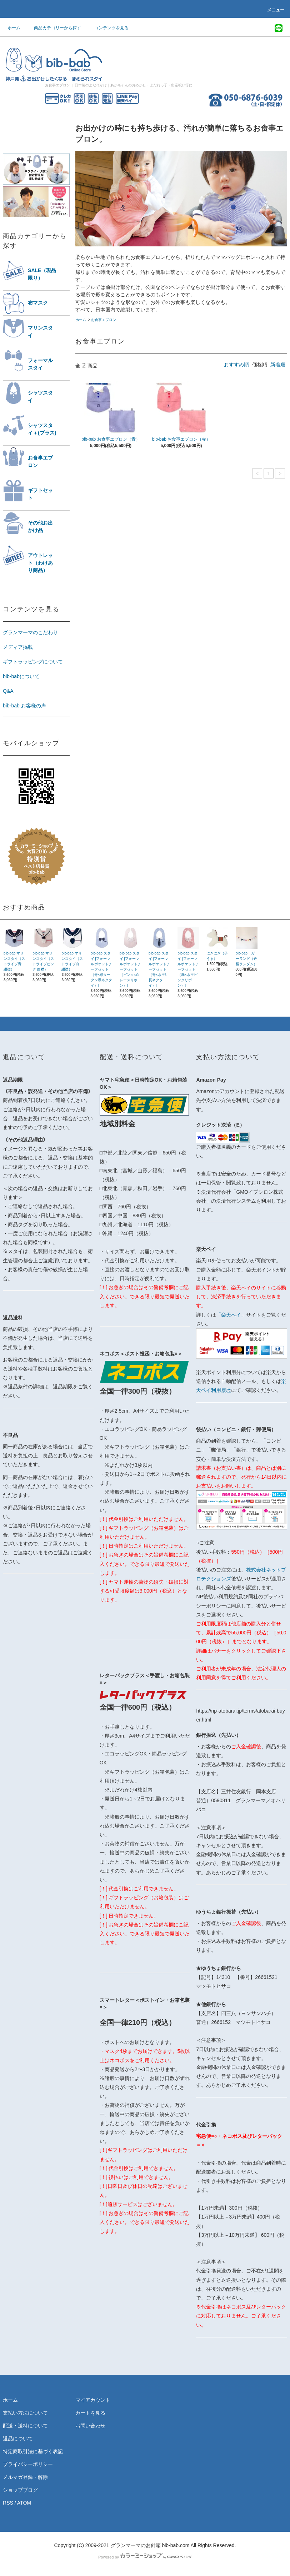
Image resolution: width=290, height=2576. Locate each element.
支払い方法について (25, 2413)
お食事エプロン (103, 320)
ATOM (24, 2503)
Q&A (8, 691)
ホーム (14, 27)
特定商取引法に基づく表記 (33, 2451)
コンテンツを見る (107, 27)
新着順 (277, 364)
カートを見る (90, 2413)
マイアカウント (92, 2400)
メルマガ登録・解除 (25, 2477)
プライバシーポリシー (28, 2464)
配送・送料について (25, 2426)
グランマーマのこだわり (30, 632)
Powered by (145, 2557)
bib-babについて (21, 676)
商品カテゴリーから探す (53, 27)
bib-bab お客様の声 (24, 705)
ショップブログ (20, 2490)
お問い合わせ (90, 2426)
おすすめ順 (236, 364)
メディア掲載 (18, 647)
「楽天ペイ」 (231, 1315)
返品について (18, 2438)
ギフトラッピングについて (33, 662)
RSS (8, 2503)
